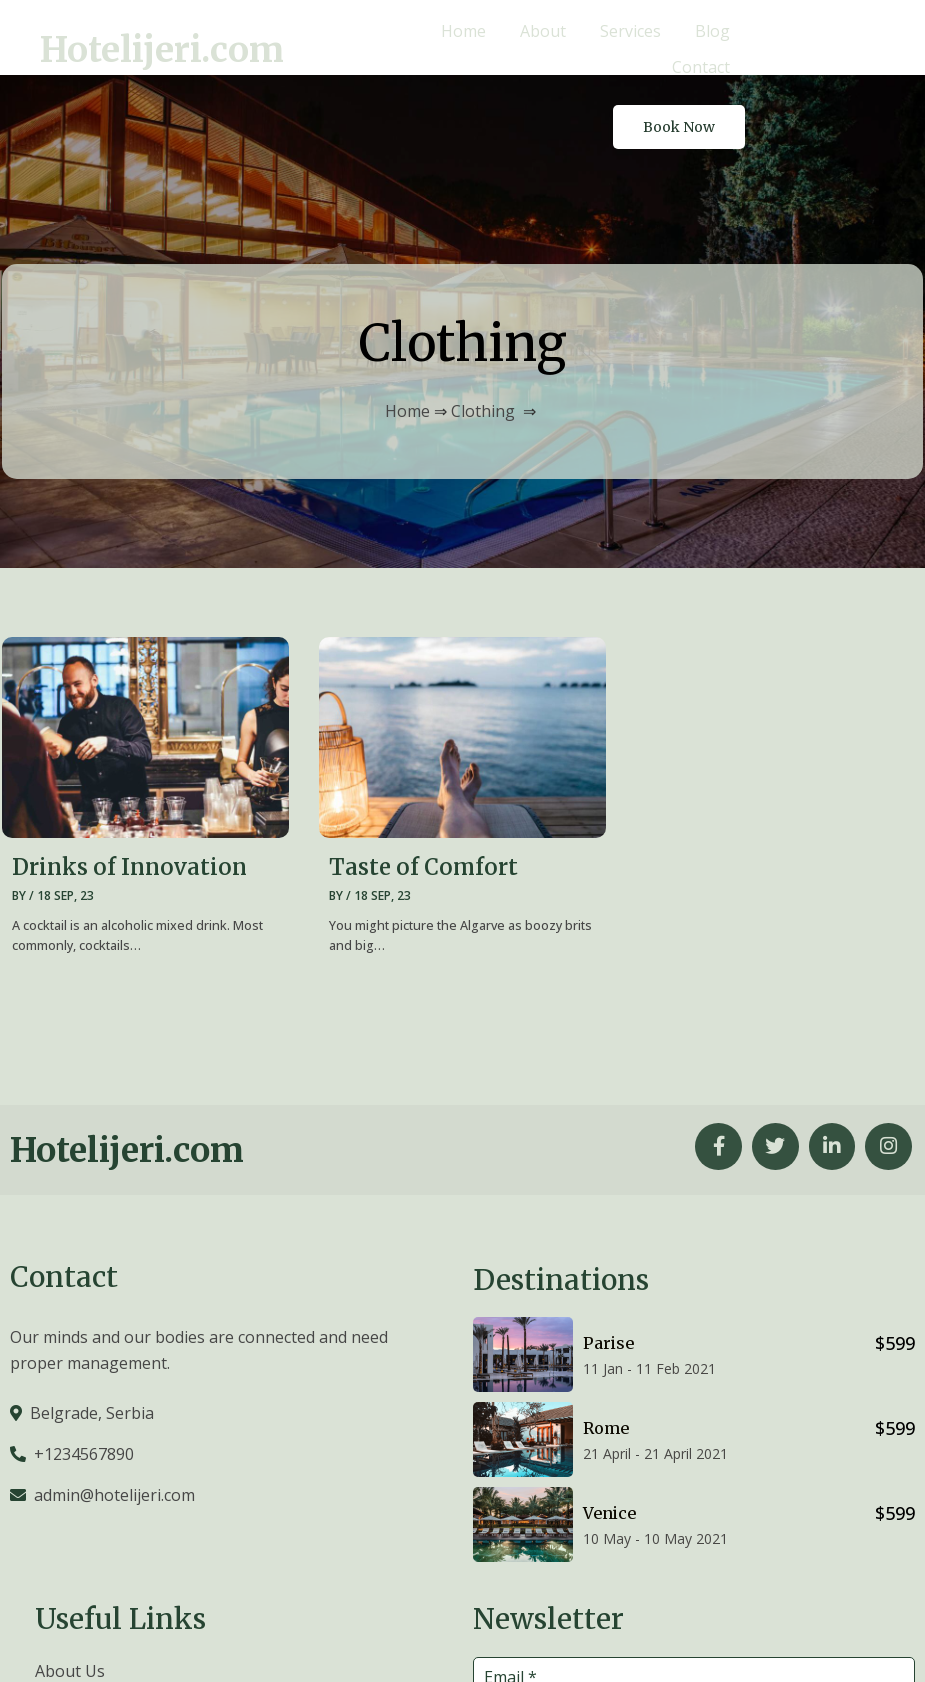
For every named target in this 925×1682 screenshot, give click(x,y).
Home (407, 335)
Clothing (483, 335)
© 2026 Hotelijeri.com (834, 1639)
